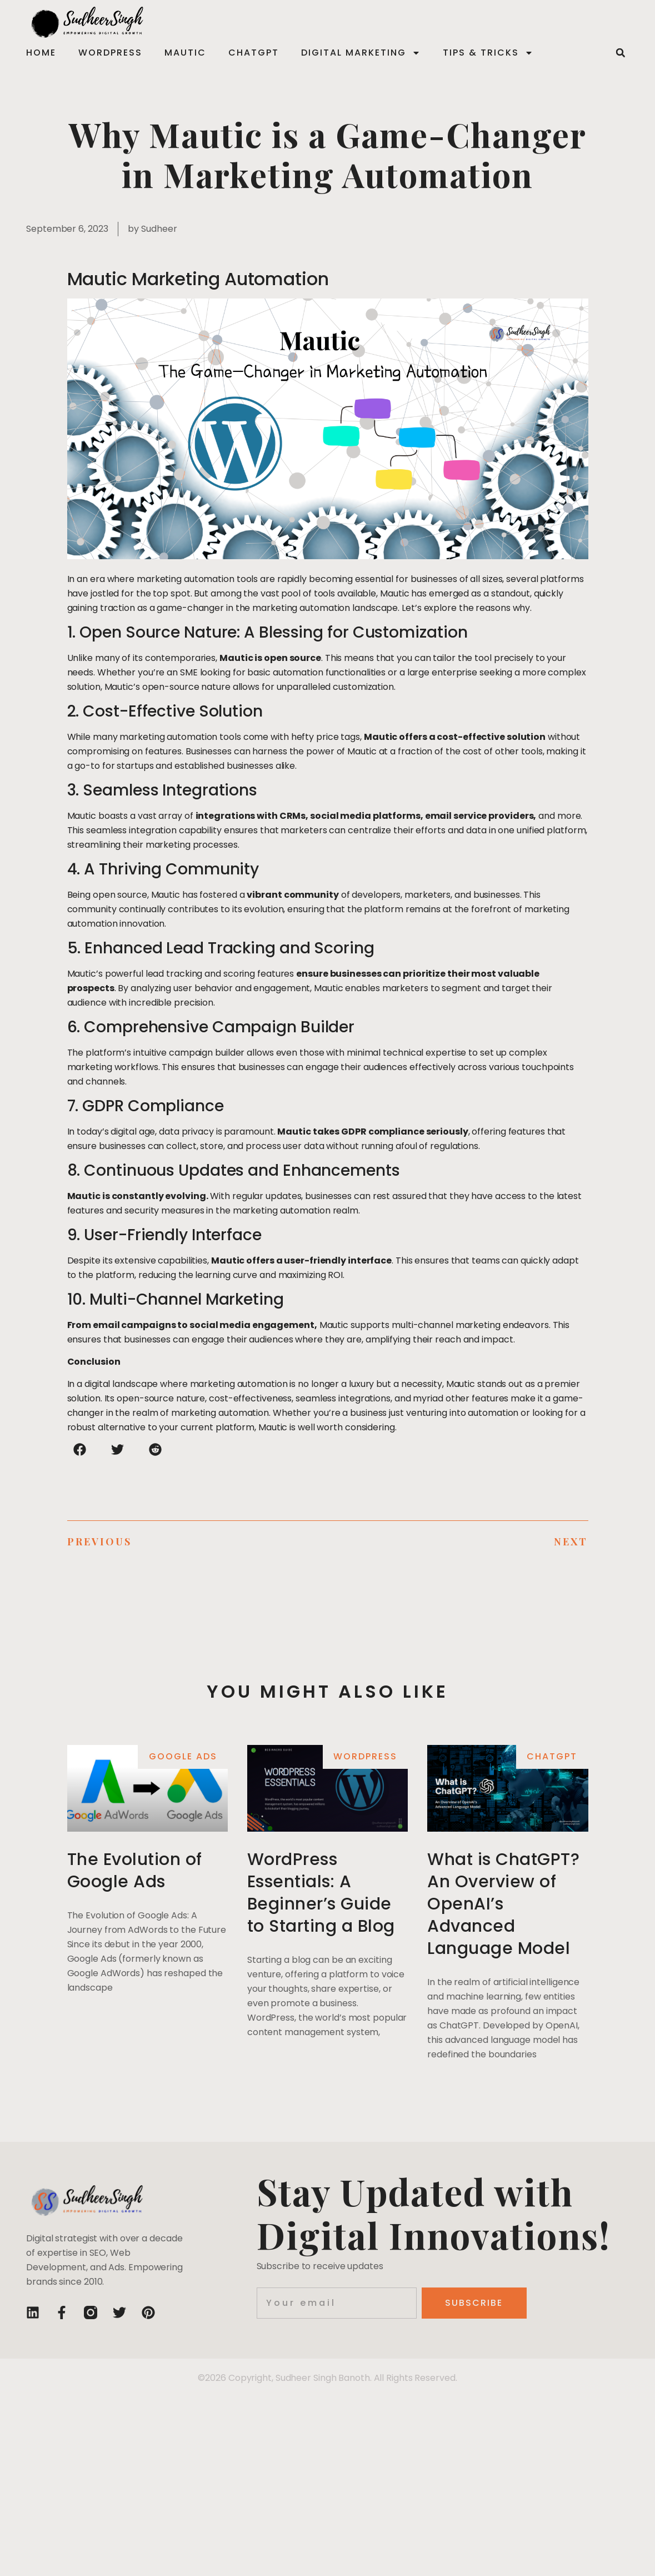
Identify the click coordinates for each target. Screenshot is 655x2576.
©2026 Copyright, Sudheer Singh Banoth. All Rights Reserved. (327, 2377)
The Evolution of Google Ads (134, 1870)
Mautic (185, 52)
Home (41, 52)
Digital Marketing (361, 52)
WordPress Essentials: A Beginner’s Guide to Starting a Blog (321, 1893)
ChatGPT (253, 52)
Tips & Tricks (488, 52)
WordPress (110, 52)
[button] (620, 52)
